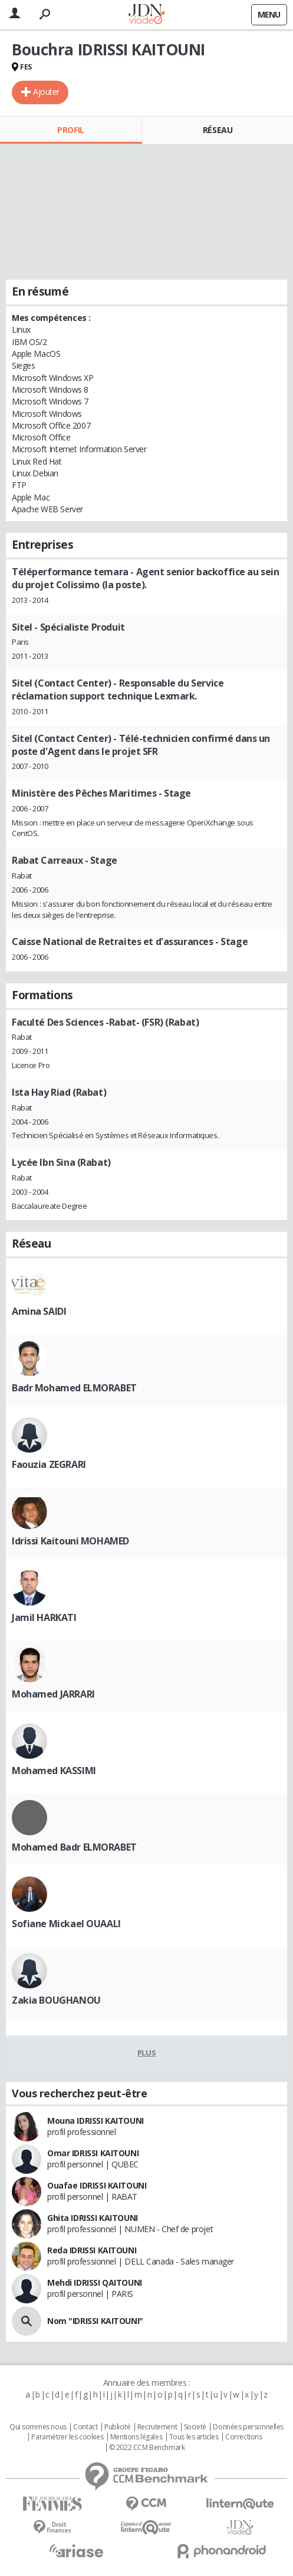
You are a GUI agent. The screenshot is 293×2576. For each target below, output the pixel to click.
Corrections (243, 2437)
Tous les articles (194, 2437)
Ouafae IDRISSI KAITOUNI (96, 2185)
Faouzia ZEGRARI (49, 1464)
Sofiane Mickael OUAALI (66, 1923)
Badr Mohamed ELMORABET (74, 1387)
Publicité (117, 2427)
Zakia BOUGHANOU (56, 2000)
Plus (146, 2052)
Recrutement (157, 2427)
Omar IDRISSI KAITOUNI (93, 2153)
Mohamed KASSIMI (54, 1770)
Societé (195, 2427)
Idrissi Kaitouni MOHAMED (70, 1540)
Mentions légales (136, 2437)
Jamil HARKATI (44, 1617)
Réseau (217, 129)
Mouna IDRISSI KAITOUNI (95, 2120)
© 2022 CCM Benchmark (147, 2448)
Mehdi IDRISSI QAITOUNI (94, 2282)
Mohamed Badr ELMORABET (74, 1847)
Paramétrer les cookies (67, 2437)
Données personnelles (248, 2427)
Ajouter (46, 91)
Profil (70, 129)
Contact (85, 2427)
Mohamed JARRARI (53, 1694)
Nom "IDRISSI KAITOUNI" (95, 2320)
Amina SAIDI (39, 1311)
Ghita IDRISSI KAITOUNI (92, 2217)
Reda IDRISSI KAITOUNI (91, 2250)
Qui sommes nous (38, 2427)
